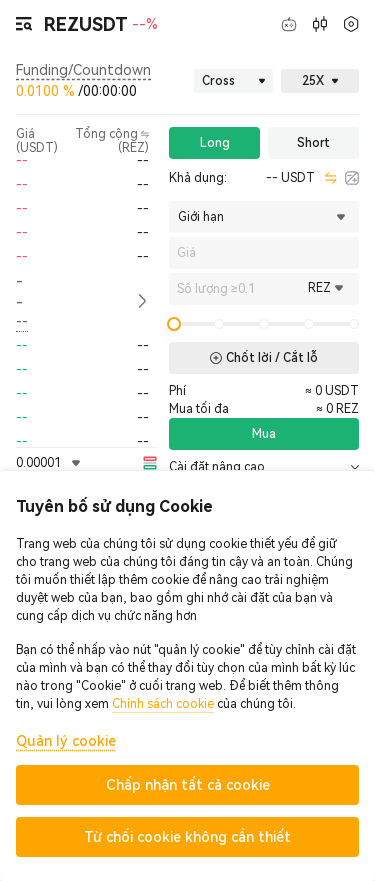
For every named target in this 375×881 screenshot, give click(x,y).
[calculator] (352, 178)
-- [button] (19, 291)
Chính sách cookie (163, 704)
